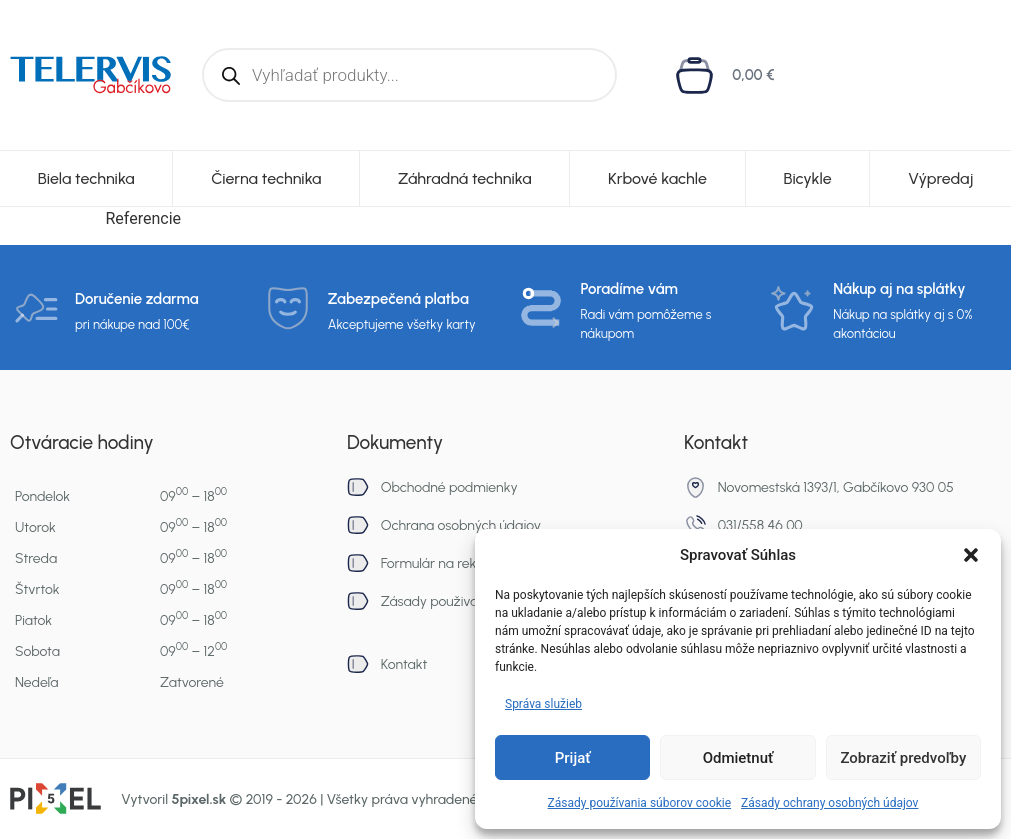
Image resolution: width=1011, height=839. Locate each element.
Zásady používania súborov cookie (640, 803)
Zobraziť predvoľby (903, 758)
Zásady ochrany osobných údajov (829, 803)
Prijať (573, 758)
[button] (971, 555)
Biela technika (86, 178)
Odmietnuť (738, 758)
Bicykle (807, 178)
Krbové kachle (657, 178)
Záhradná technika (465, 178)
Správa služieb (543, 704)
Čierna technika (266, 178)
